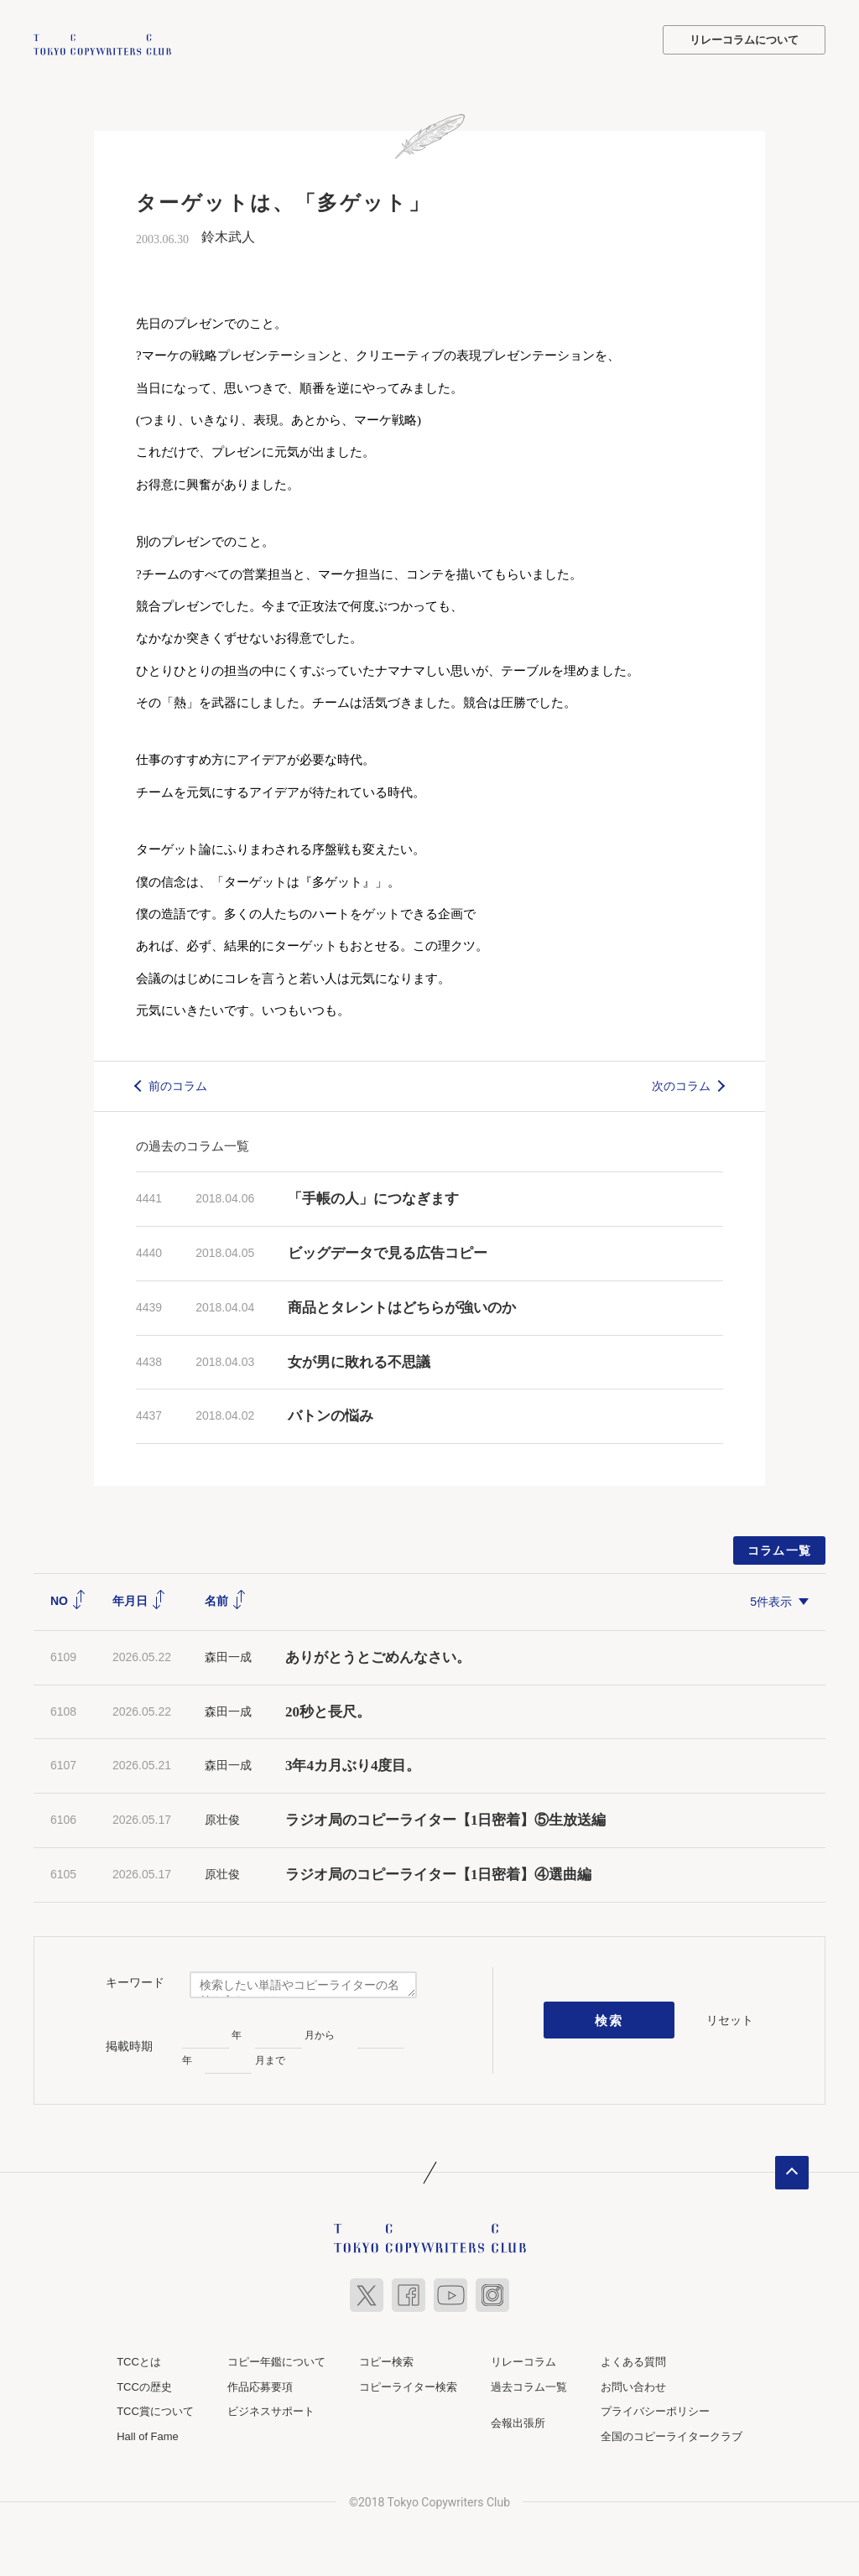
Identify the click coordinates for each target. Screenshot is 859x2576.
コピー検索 (386, 2359)
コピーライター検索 (408, 2384)
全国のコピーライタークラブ (671, 2434)
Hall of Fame (148, 2434)
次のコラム (681, 1083)
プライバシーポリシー (655, 2409)
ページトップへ (792, 2170)
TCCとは (139, 2359)
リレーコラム (523, 2359)
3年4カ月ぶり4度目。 (353, 1764)
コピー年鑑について (276, 2359)
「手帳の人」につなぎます (373, 1197)
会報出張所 (518, 2421)
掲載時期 (129, 2044)
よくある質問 (633, 2359)
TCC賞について (155, 2409)
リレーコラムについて (744, 40)
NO (68, 1599)
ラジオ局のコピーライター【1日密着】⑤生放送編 (446, 1818)
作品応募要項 (260, 2384)
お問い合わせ (633, 2384)
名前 (226, 1599)
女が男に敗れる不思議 (359, 1360)
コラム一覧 (779, 1548)
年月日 (139, 1599)
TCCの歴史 (144, 2384)
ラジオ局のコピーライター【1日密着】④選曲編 (438, 1872)
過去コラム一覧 (529, 2384)
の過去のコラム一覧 (192, 1144)
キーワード (135, 1981)
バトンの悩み (330, 1414)
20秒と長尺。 (328, 1709)
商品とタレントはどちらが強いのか (402, 1305)
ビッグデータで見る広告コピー (387, 1251)
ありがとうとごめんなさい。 (378, 1655)
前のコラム (177, 1083)
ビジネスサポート (271, 2409)
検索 (609, 2018)
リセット (729, 2017)
